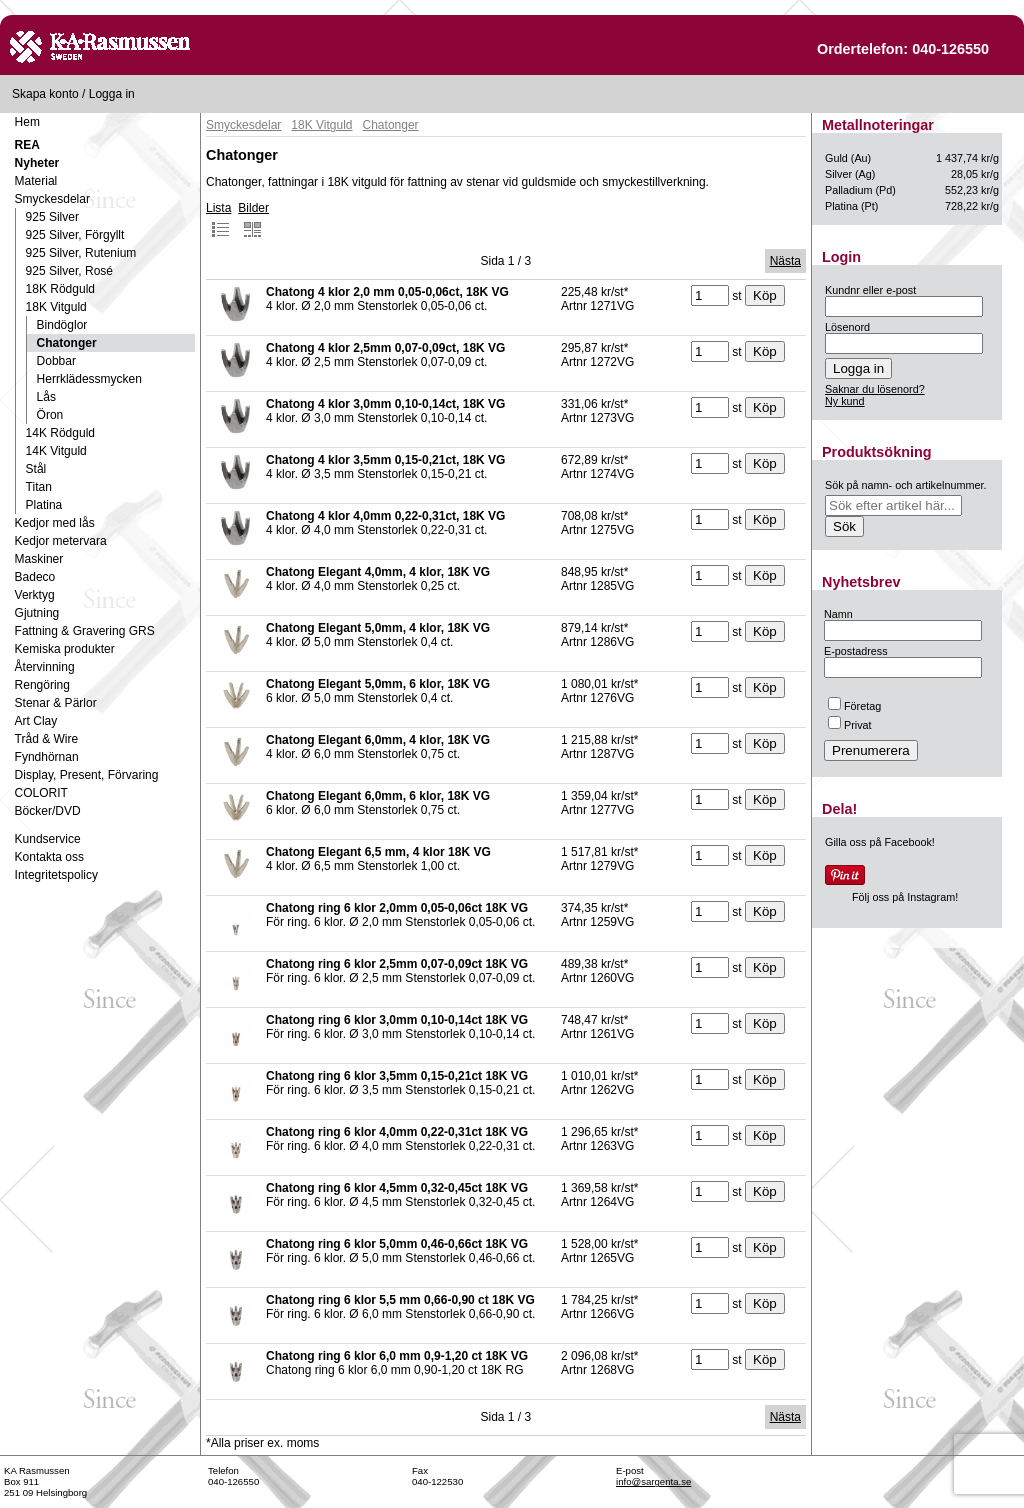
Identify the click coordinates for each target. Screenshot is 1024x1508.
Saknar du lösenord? (875, 389)
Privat (850, 725)
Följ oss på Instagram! (905, 897)
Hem (27, 122)
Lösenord (847, 327)
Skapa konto (45, 94)
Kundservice (48, 839)
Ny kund (845, 401)
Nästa (785, 261)
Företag (854, 706)
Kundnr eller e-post (870, 290)
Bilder (253, 220)
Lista (218, 220)
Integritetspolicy (56, 875)
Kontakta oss (49, 857)
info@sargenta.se (653, 1481)
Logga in (112, 94)
